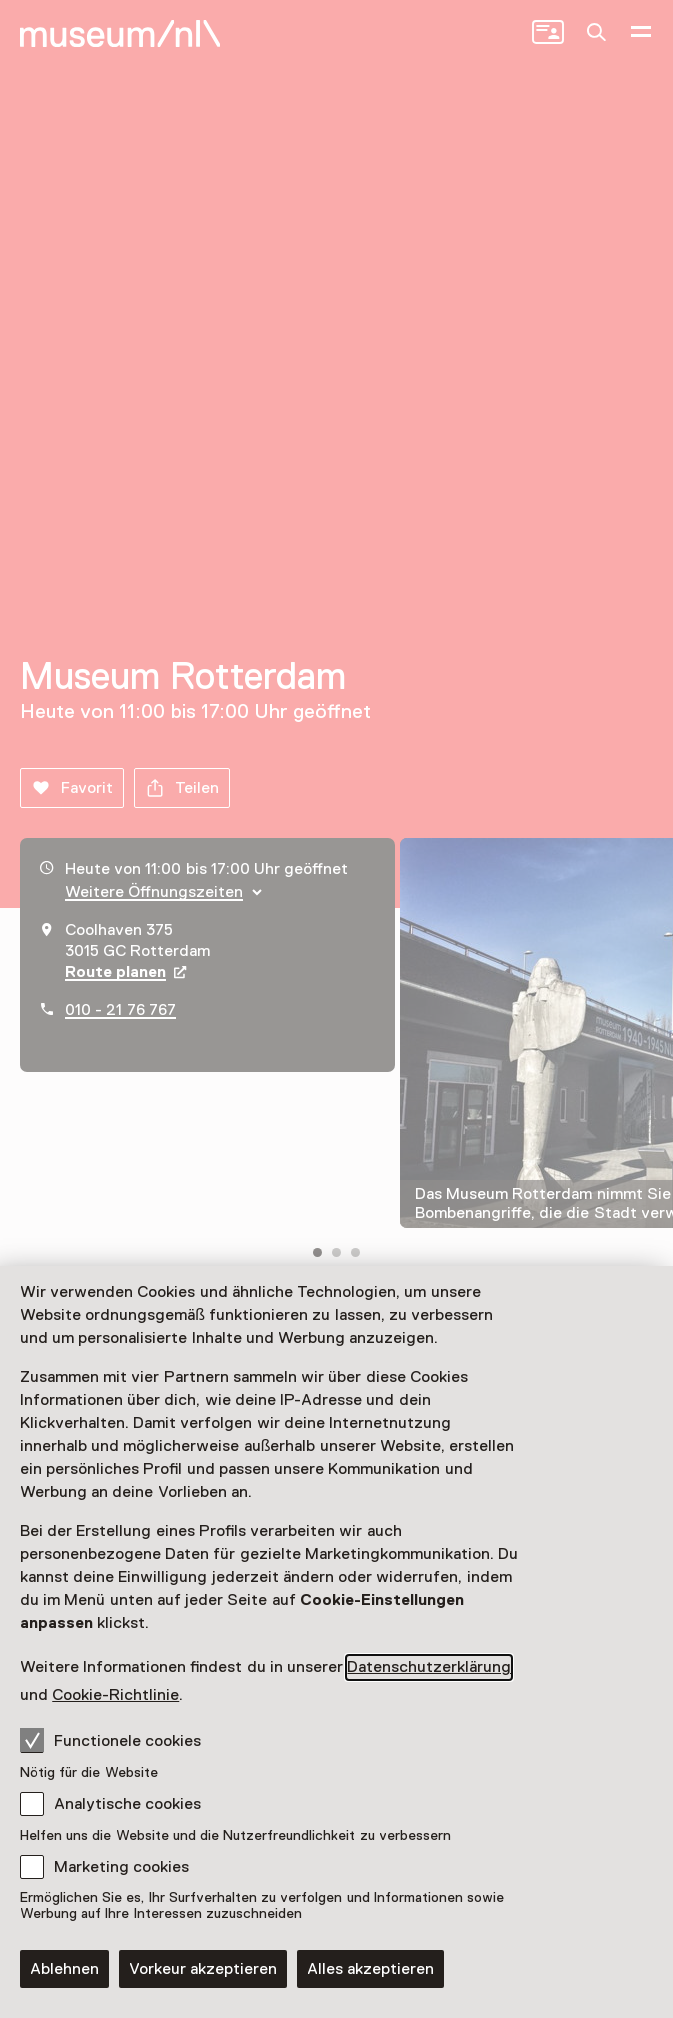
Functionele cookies (110, 1740)
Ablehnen (64, 1969)
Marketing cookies (121, 1867)
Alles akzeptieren (370, 1969)
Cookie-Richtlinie (115, 1695)
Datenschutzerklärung (429, 1667)
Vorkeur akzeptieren (203, 1969)
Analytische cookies (127, 1804)
